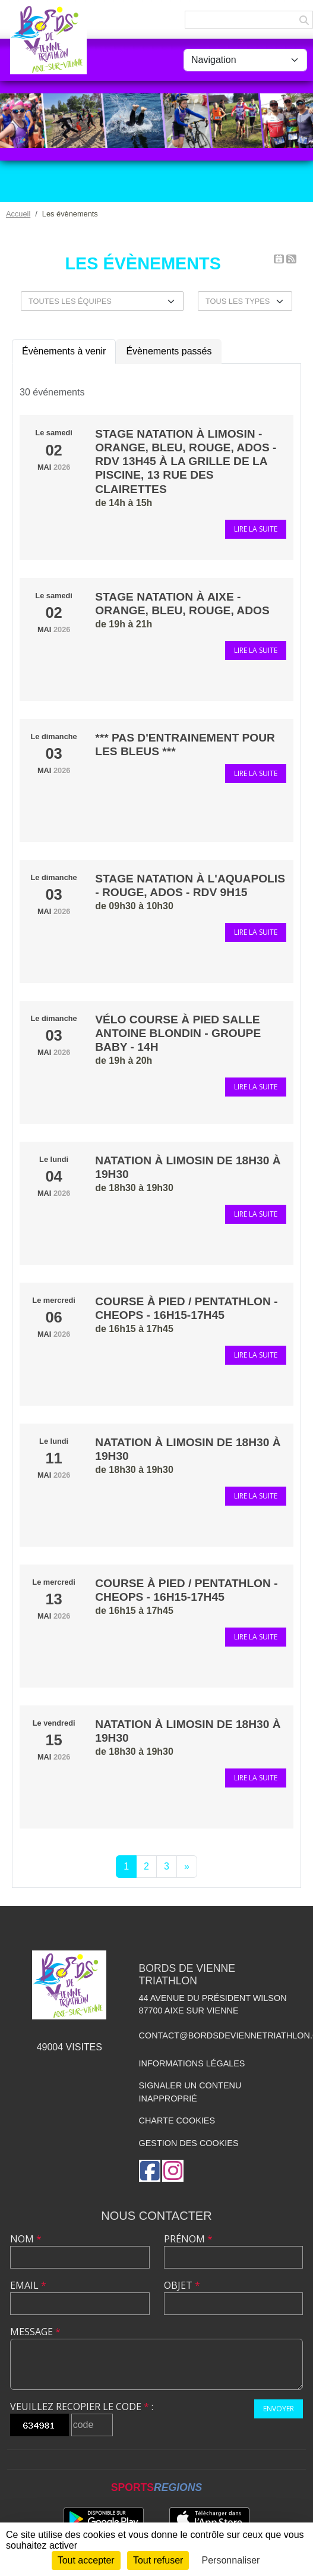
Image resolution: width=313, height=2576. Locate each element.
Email (28, 2285)
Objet (182, 2285)
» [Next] (186, 1866)
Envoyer (278, 2409)
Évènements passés (168, 351)
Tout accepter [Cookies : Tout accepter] (86, 2560)
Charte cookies (177, 2120)
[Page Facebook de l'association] (149, 2171)
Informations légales (192, 2063)
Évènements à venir (64, 351)
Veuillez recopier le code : (81, 2406)
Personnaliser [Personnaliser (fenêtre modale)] (231, 2560)
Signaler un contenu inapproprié (190, 2092)
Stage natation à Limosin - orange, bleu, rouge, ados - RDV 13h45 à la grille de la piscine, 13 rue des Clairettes (185, 461)
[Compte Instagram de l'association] (173, 2171)
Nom (26, 2238)
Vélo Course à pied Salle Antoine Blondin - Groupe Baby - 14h (178, 1033)
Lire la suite (255, 529)
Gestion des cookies (189, 2143)
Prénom (188, 2238)
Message (35, 2331)
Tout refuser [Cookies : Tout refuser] (158, 2560)
